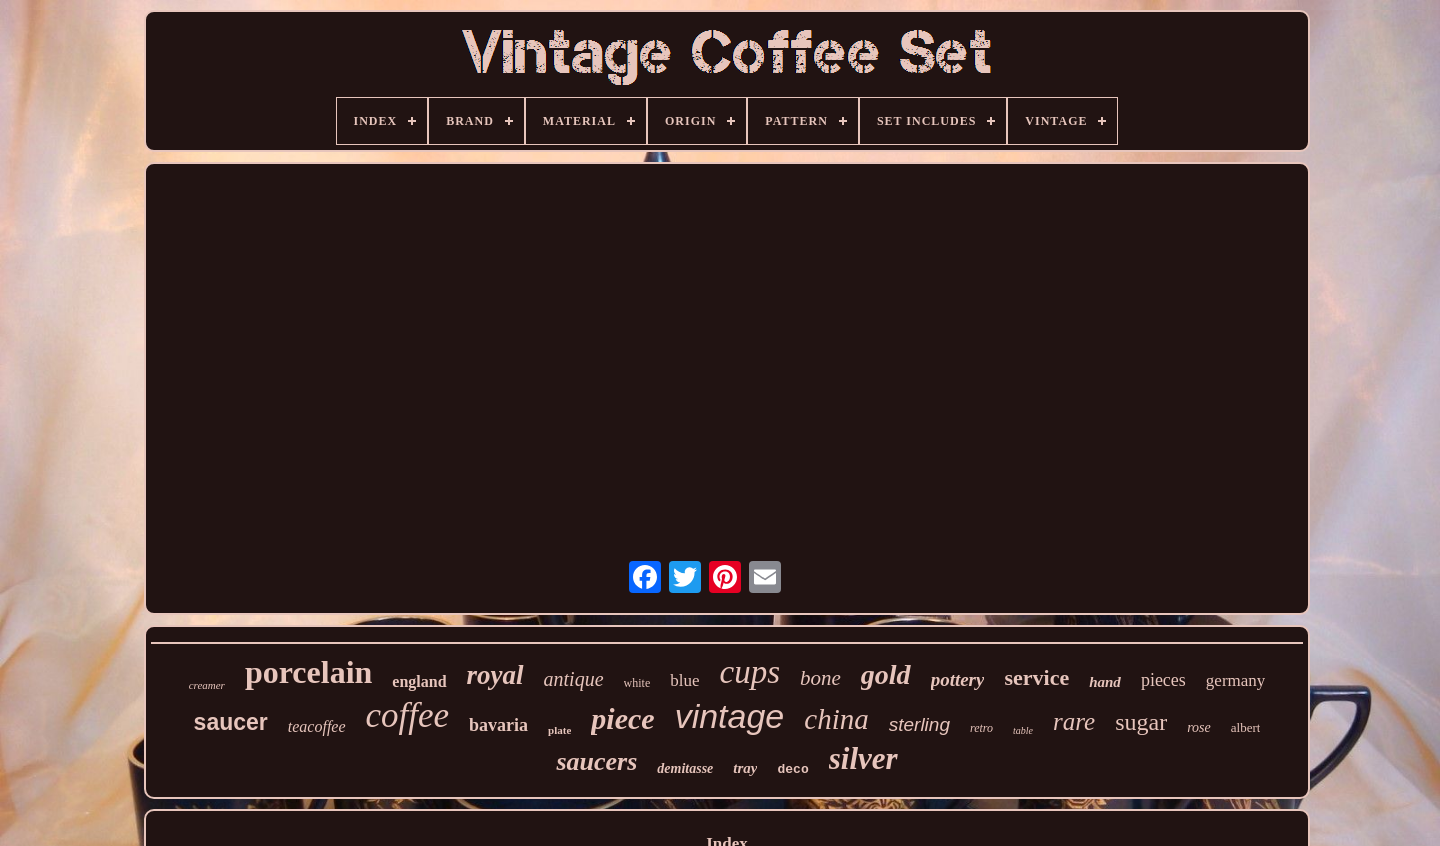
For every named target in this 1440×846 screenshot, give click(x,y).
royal (495, 675)
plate (559, 730)
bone (820, 678)
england (419, 681)
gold (886, 674)
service (1036, 677)
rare (1074, 721)
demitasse (685, 768)
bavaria (498, 725)
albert (1246, 727)
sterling (919, 724)
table (1023, 730)
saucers (596, 761)
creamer (207, 685)
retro (981, 728)
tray (745, 768)
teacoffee (317, 726)
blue (684, 680)
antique (574, 679)
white (637, 683)
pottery (958, 679)
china (836, 719)
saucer (231, 722)
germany (1235, 680)
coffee (408, 715)
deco (792, 769)
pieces (1163, 680)
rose (1199, 727)
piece (622, 718)
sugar (1141, 722)
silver (863, 758)
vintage (730, 716)
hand (1105, 682)
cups (750, 672)
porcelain (308, 672)
